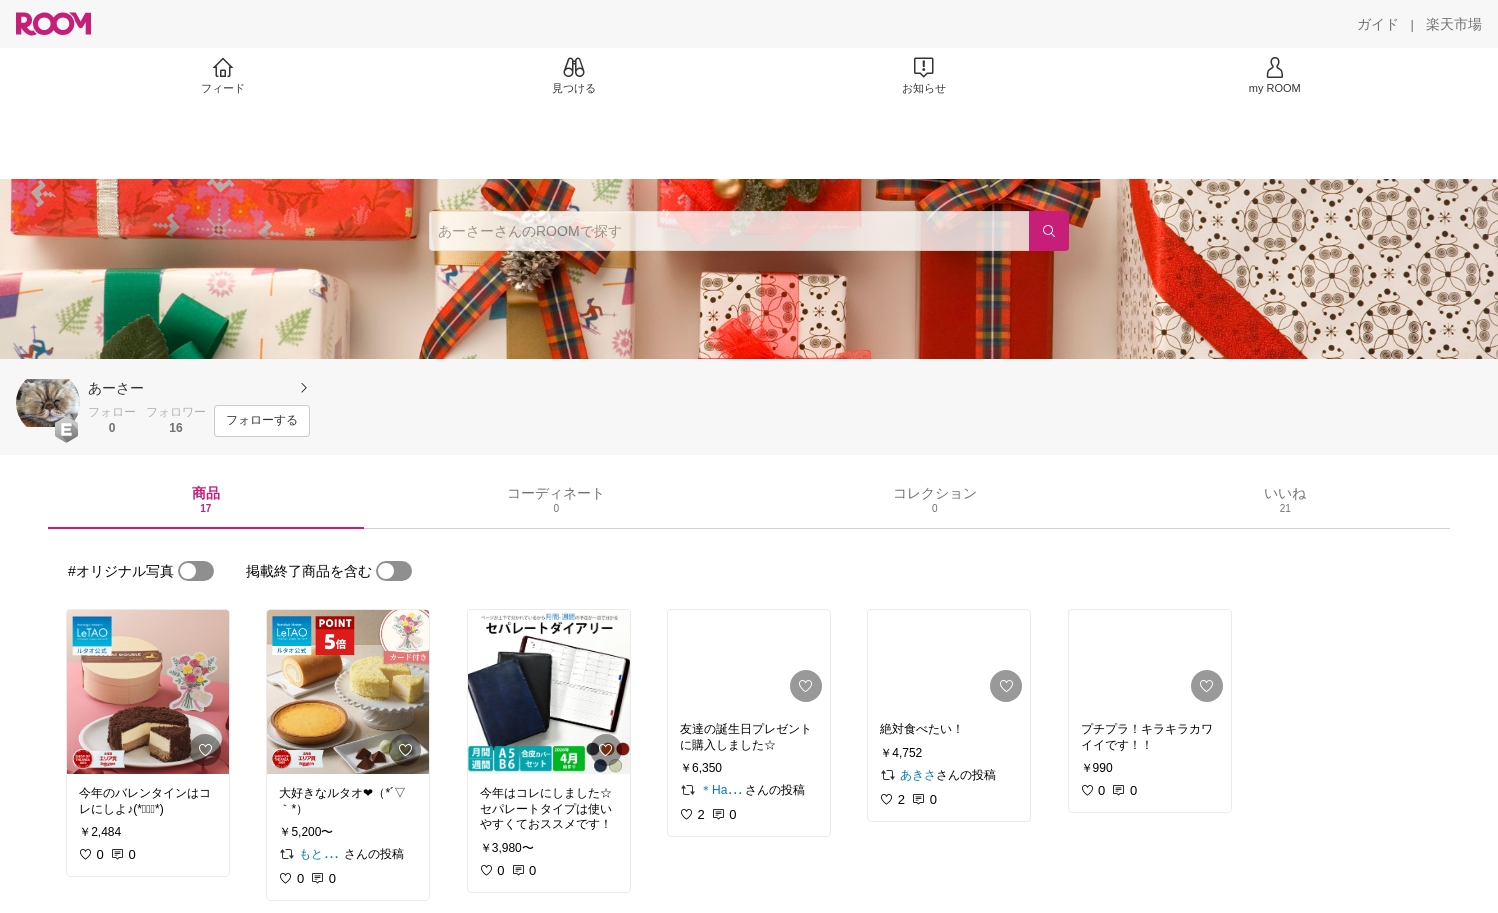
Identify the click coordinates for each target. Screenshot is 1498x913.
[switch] (196, 571)
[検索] (1049, 231)
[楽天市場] (1454, 24)
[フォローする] (262, 421)
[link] (148, 692)
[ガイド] (1378, 24)
